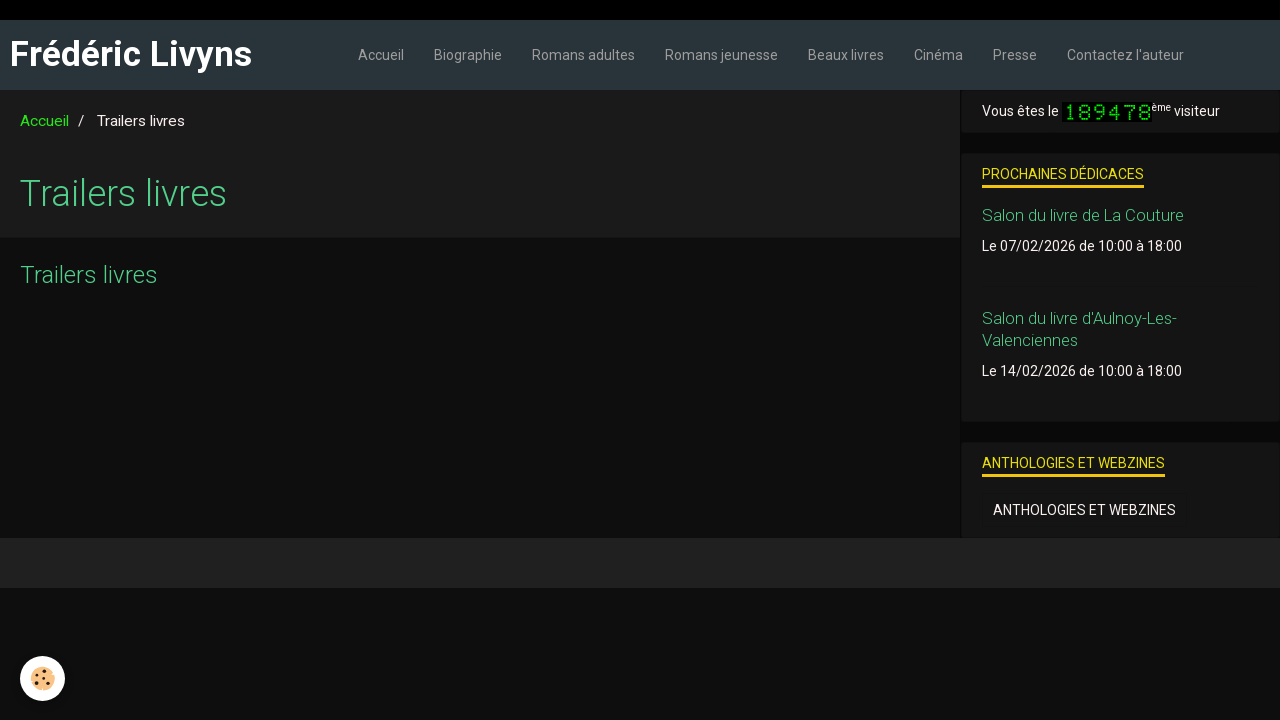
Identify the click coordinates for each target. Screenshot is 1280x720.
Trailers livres (89, 275)
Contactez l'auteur (1125, 55)
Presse (1015, 55)
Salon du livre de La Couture (1083, 215)
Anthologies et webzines (1084, 510)
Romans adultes (583, 55)
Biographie (468, 55)
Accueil (381, 55)
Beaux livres (846, 55)
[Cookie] (42, 678)
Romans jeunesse (721, 55)
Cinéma (938, 55)
